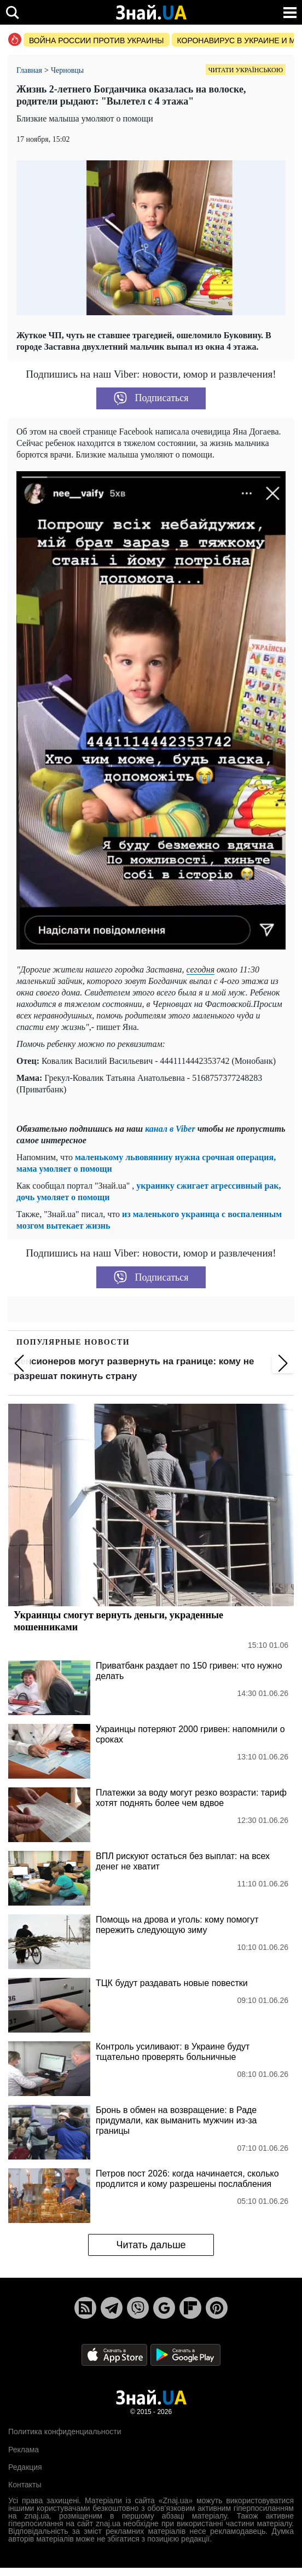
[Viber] (138, 2308)
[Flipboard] (190, 2308)
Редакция (25, 2467)
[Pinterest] (217, 2308)
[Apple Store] (115, 2354)
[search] (12, 12)
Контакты (24, 2484)
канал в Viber (170, 1128)
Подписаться (151, 398)
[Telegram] (112, 2308)
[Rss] (85, 2308)
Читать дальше (150, 2244)
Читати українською (245, 70)
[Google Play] (185, 2354)
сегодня (201, 969)
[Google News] (164, 2308)
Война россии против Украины (96, 40)
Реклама (23, 2449)
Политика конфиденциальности (64, 2431)
